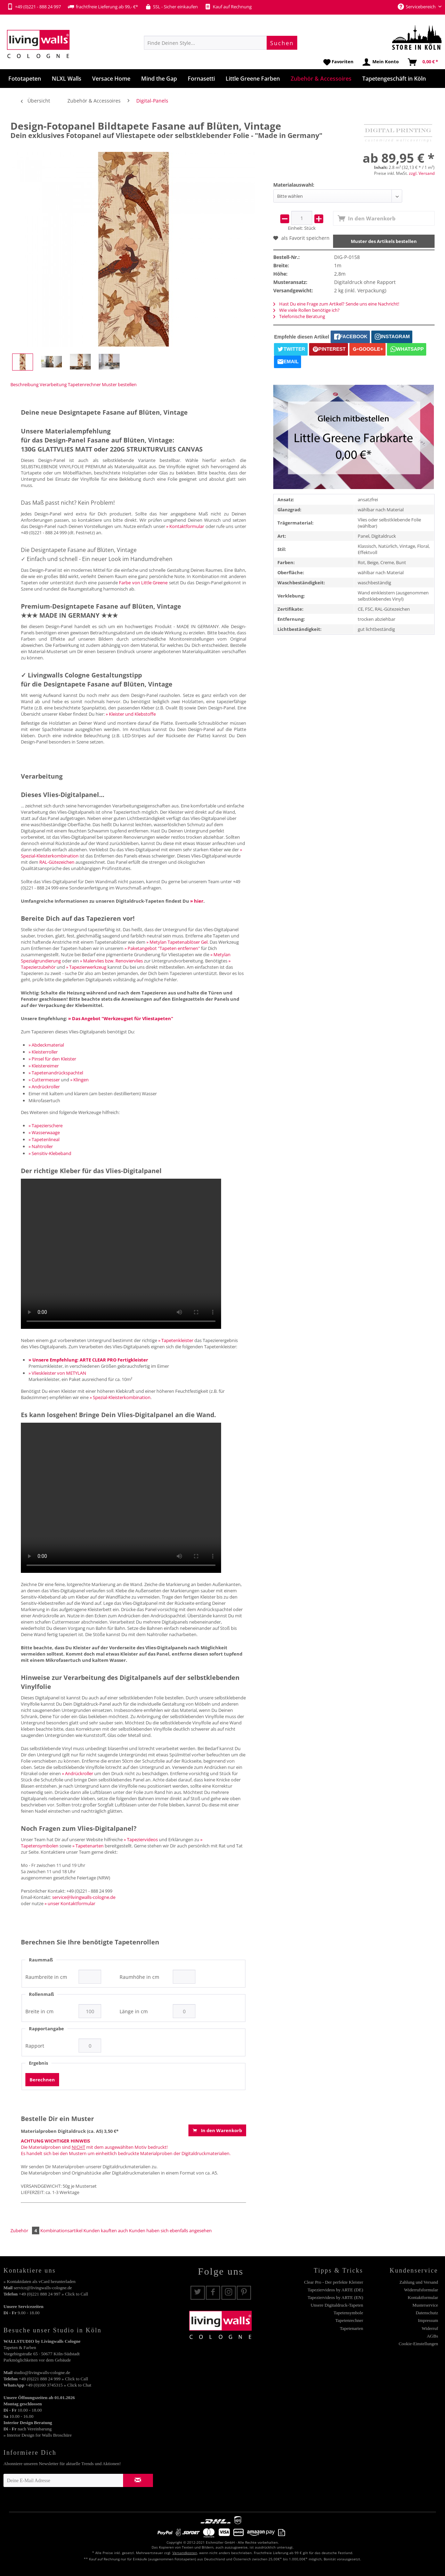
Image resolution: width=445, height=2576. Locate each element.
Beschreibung (24, 384)
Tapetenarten (351, 2328)
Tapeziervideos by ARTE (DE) (335, 2289)
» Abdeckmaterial (46, 1045)
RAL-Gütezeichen (56, 862)
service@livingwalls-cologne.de (83, 1897)
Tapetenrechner (84, 384)
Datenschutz (427, 2312)
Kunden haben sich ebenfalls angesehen (170, 2230)
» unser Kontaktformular (69, 1903)
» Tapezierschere (46, 1125)
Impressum (428, 2320)
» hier (196, 901)
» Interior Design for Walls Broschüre (37, 2435)
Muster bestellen (119, 384)
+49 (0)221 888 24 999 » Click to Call (53, 2378)
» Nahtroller (41, 1146)
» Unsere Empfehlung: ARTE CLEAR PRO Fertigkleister (88, 1360)
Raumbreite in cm (46, 1977)
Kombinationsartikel (61, 2230)
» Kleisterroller (43, 1052)
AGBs (432, 2336)
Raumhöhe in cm (139, 1977)
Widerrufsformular (421, 2289)
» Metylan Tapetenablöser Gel (177, 942)
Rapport (34, 2046)
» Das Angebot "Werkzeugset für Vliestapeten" (120, 1018)
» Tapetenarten (88, 1846)
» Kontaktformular (185, 526)
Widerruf (430, 2328)
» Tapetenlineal (44, 1139)
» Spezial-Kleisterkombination (120, 1397)
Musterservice (425, 2305)
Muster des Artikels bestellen (384, 241)
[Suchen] (282, 43)
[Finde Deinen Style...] (220, 43)
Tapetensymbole (348, 2312)
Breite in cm (39, 2011)
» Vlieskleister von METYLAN (57, 1373)
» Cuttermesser (44, 1079)
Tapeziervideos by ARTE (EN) (335, 2297)
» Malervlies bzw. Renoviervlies (111, 961)
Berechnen (42, 2080)
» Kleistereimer (44, 1066)
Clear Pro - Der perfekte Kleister (333, 2282)
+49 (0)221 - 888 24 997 (34, 6)
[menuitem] (220, 43)
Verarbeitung (53, 384)
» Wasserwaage (44, 1132)
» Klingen (79, 1079)
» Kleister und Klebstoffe (131, 714)
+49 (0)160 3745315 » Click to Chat (58, 2385)
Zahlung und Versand (418, 2282)
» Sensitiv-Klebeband (50, 1153)
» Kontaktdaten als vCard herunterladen (39, 2281)
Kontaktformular (423, 2297)
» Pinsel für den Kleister (52, 1059)
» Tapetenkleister (175, 1340)
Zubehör (25, 2230)
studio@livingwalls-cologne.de (42, 2372)
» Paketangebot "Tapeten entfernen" (162, 948)
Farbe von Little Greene (143, 582)
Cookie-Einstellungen (418, 2343)
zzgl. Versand (422, 173)
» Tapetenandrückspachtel (56, 1073)
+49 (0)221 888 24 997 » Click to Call (53, 2294)
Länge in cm (134, 2011)
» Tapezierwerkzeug (86, 967)
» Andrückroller (44, 1086)
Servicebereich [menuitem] (417, 6)
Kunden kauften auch (105, 2230)
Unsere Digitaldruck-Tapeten (336, 2305)
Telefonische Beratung (299, 316)
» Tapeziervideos (141, 1839)
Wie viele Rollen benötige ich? (306, 310)
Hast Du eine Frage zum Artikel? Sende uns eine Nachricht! (336, 304)
